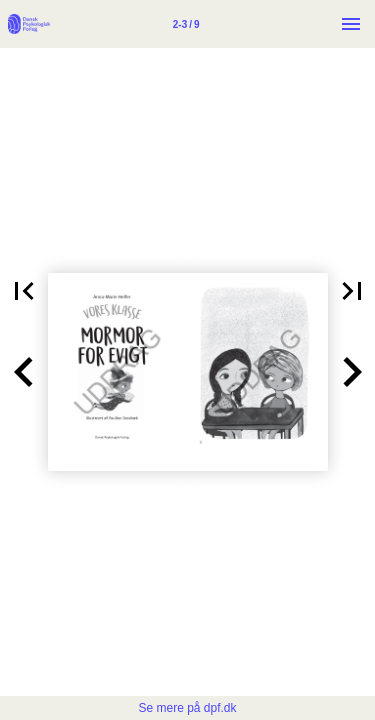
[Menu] (351, 24)
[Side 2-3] (186, 24)
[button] (24, 372)
